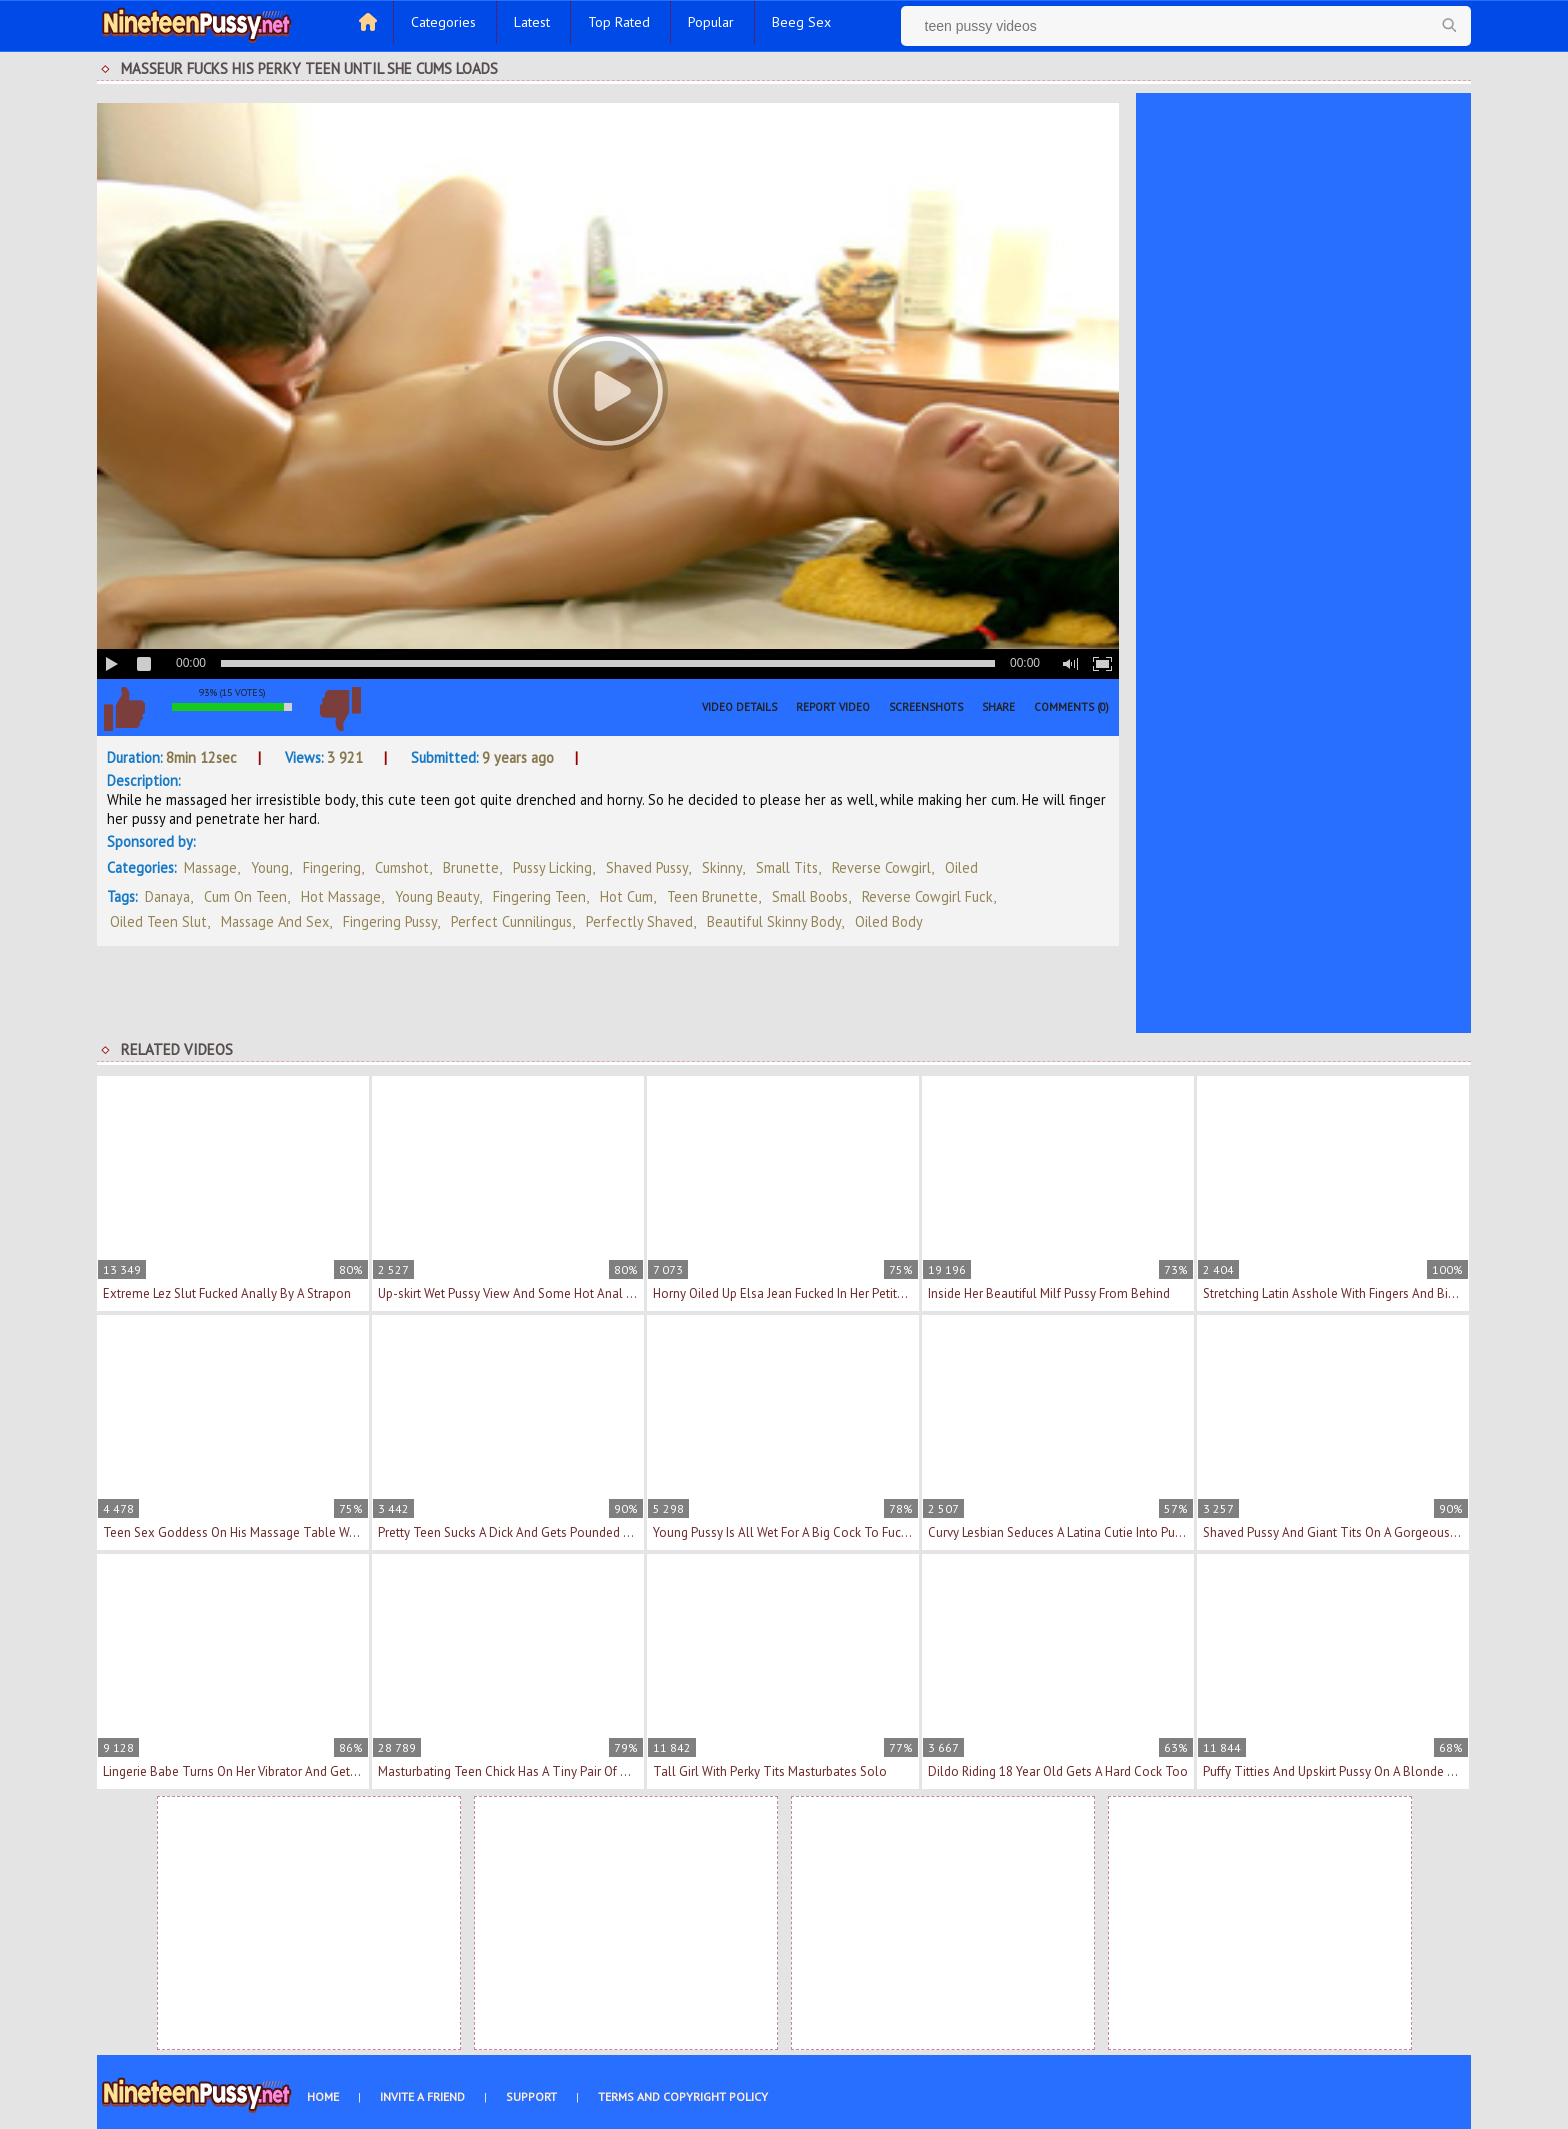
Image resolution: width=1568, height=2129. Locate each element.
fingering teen (539, 896)
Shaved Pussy (647, 867)
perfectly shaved (639, 921)
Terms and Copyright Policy (683, 2096)
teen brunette (712, 896)
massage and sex (275, 921)
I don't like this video (340, 709)
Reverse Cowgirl (881, 867)
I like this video (124, 709)
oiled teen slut (158, 921)
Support (531, 2096)
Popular (711, 22)
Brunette (471, 867)
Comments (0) (1071, 707)
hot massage (341, 896)
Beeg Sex (801, 22)
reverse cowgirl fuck (927, 896)
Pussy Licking (552, 867)
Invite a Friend (422, 2096)
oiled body (889, 921)
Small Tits (787, 867)
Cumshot (402, 867)
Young (270, 867)
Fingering (332, 867)
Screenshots (926, 707)
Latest (532, 22)
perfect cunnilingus (511, 921)
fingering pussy (390, 921)
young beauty (437, 896)
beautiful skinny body (774, 921)
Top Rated (619, 22)
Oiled (961, 867)
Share (998, 707)
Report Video (833, 707)
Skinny (722, 867)
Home (323, 2096)
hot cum (626, 896)
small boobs (810, 896)
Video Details (739, 707)
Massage (210, 867)
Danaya (167, 896)
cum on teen (245, 896)
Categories (443, 22)
